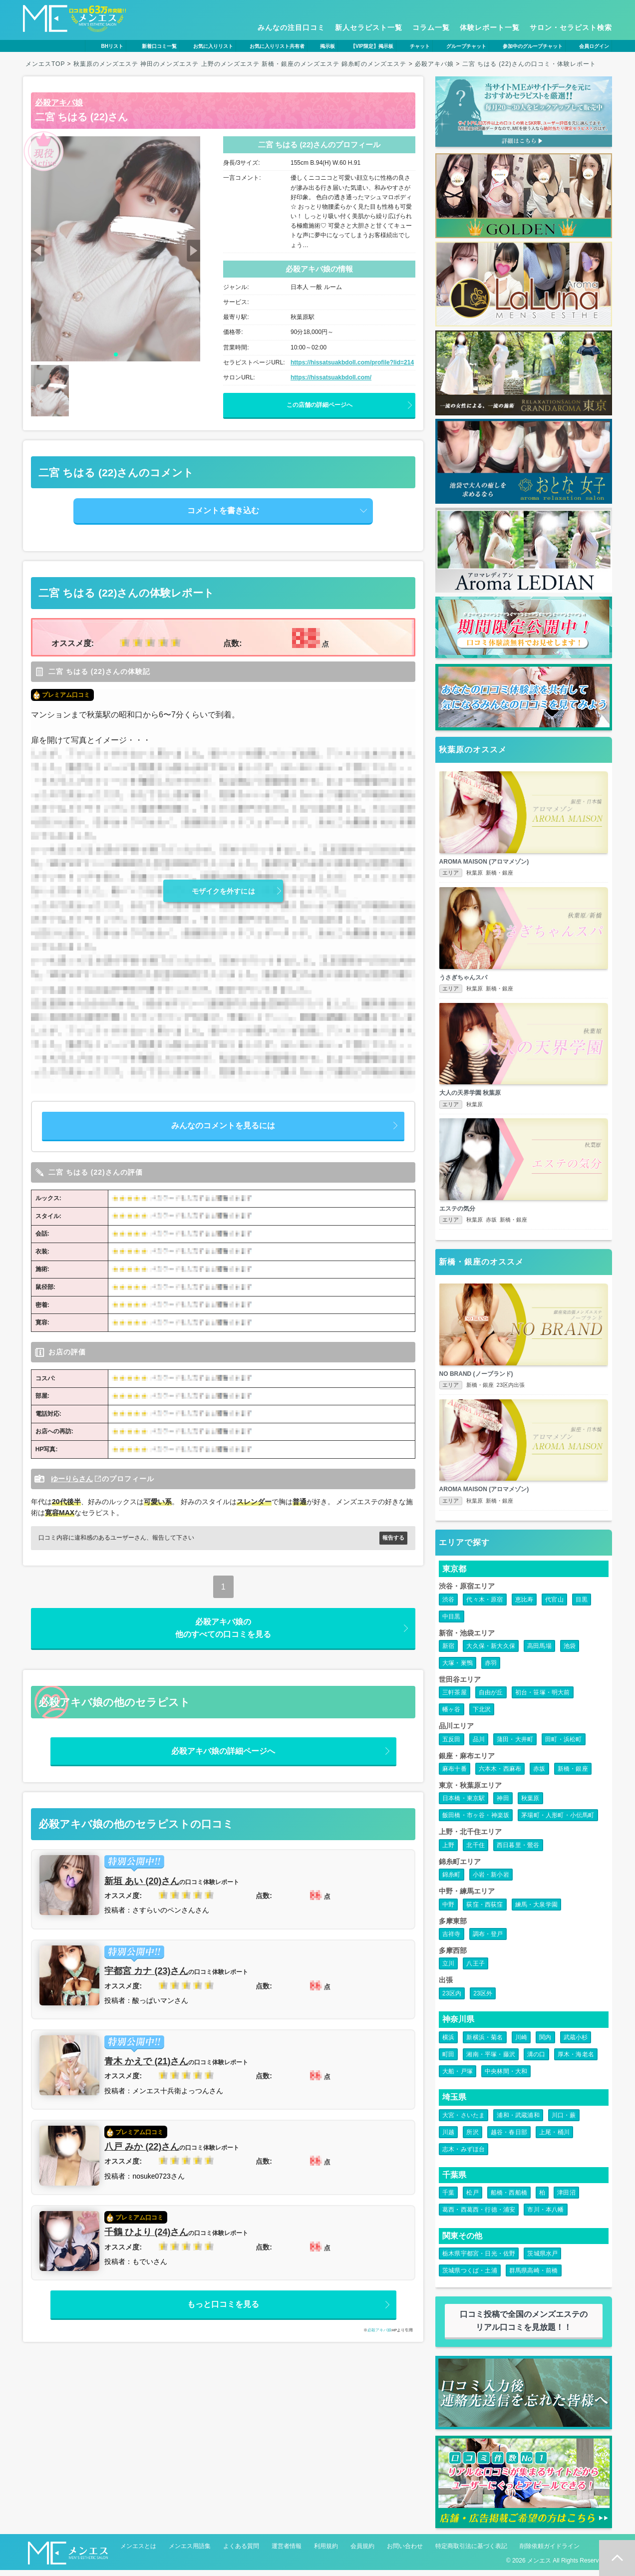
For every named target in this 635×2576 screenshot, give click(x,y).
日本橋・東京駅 (463, 1804)
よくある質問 (241, 2552)
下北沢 (482, 1715)
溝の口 (536, 2060)
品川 (479, 1745)
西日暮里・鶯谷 (518, 1851)
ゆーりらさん (72, 1479)
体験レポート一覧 (490, 27)
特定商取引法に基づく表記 (471, 2552)
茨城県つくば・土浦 (469, 2276)
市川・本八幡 (545, 2216)
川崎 (521, 2043)
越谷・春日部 (509, 2138)
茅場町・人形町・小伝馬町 (557, 1821)
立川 (448, 1969)
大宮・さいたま (463, 2121)
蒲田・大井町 (515, 1745)
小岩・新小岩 (491, 1881)
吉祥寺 (451, 1939)
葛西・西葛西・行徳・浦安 (478, 2216)
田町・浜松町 (563, 1745)
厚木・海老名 (576, 2060)
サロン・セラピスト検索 (571, 27)
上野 (448, 1851)
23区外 (482, 1999)
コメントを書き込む (223, 510)
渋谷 (448, 1605)
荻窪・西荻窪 (484, 1910)
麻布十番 (454, 1774)
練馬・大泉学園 (536, 1910)
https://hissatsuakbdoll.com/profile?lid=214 (352, 362)
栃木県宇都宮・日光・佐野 (478, 2259)
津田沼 (566, 2199)
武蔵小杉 (576, 2043)
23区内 (451, 1999)
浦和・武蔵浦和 (518, 2121)
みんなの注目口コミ (291, 27)
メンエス (539, 2567)
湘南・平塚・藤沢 (490, 2060)
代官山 (554, 1605)
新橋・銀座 (573, 1774)
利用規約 (326, 2552)
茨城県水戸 (542, 2259)
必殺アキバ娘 (59, 102)
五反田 (451, 1745)
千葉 (448, 2199)
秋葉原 (530, 1804)
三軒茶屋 (454, 1698)
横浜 (448, 2043)
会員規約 (362, 2552)
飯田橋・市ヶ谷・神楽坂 (475, 1821)
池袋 (570, 1651)
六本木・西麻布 (500, 1774)
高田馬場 (539, 1651)
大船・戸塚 (457, 2077)
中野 (448, 1910)
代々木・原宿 (484, 1605)
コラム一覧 (431, 27)
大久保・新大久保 (490, 1651)
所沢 (472, 2138)
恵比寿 (524, 1605)
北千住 (475, 1851)
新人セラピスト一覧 (368, 27)
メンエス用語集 (190, 2552)
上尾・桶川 (554, 2138)
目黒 (582, 1605)
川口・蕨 (564, 2121)
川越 (448, 2138)
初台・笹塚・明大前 (542, 1698)
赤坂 (539, 1774)
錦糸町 (451, 1881)
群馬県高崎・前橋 (533, 2276)
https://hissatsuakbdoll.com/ (331, 377)
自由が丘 (491, 1698)
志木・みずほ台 (463, 2155)
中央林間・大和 (506, 2077)
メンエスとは (138, 2552)
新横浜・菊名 (484, 2043)
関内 (545, 2043)
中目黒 (451, 1622)
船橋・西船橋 (509, 2199)
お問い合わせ (405, 2552)
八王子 (475, 1969)
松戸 (472, 2199)
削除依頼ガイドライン (550, 2552)
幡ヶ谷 (451, 1715)
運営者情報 (287, 2552)
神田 (503, 1804)
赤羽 (491, 1668)
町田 (448, 2060)
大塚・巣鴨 (457, 1668)
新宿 (448, 1651)
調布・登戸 (488, 1939)
